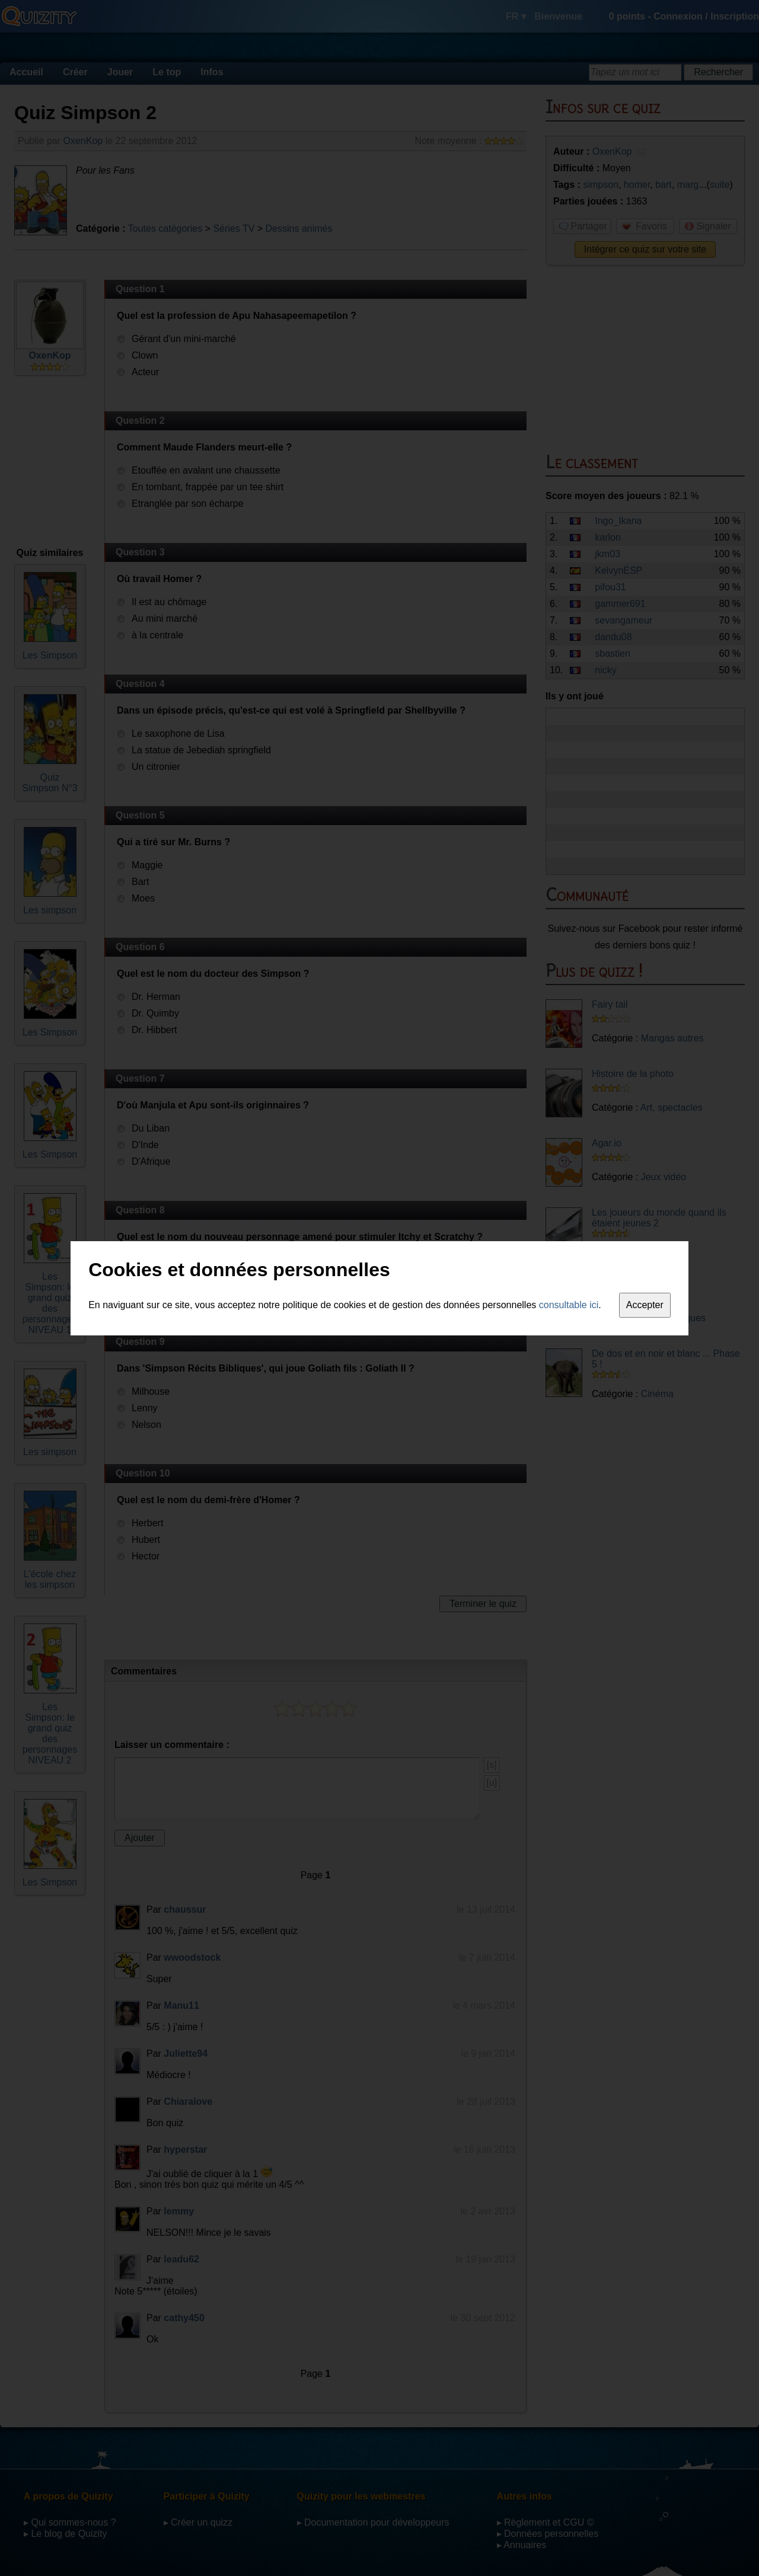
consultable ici (569, 1305)
